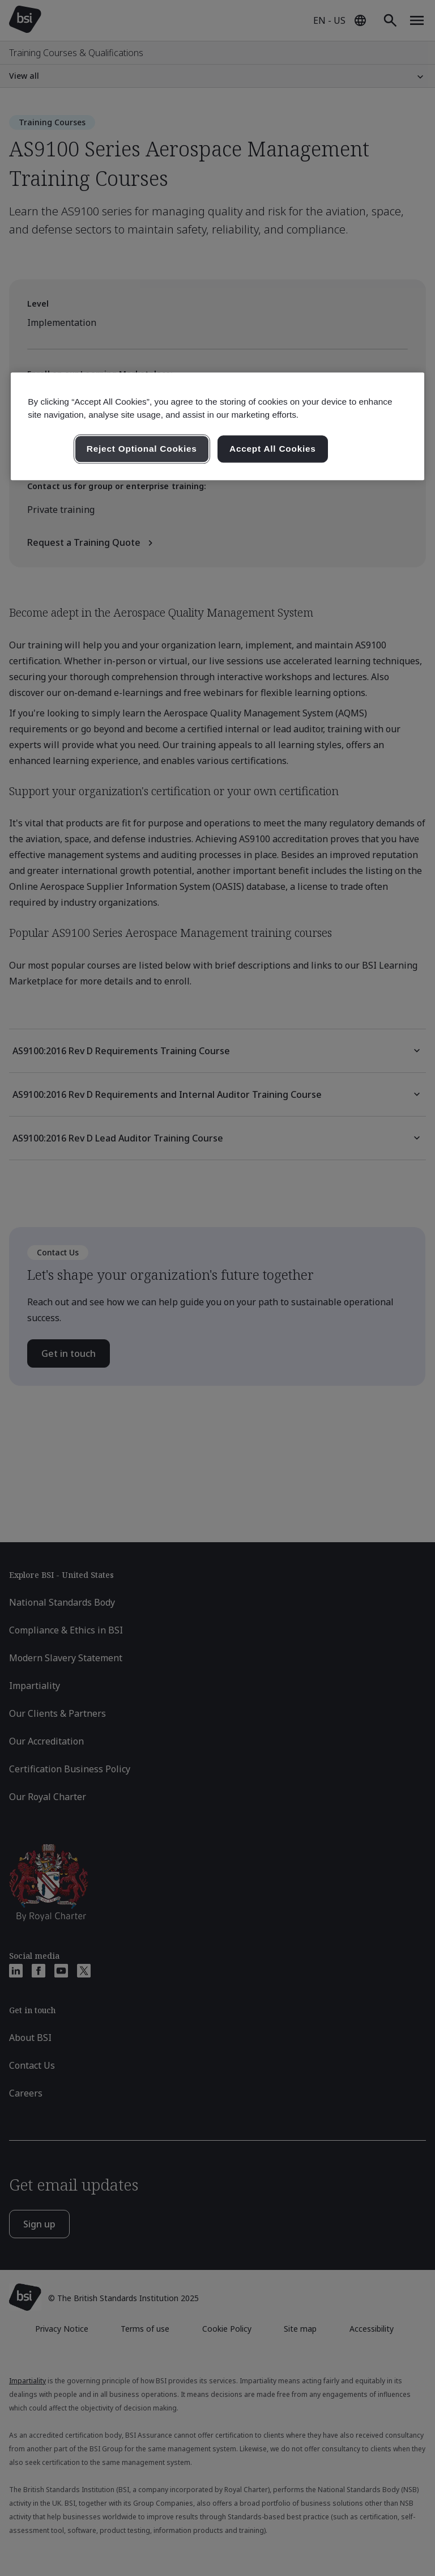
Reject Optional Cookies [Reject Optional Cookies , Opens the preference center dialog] (142, 448)
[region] (217, 426)
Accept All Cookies (272, 448)
